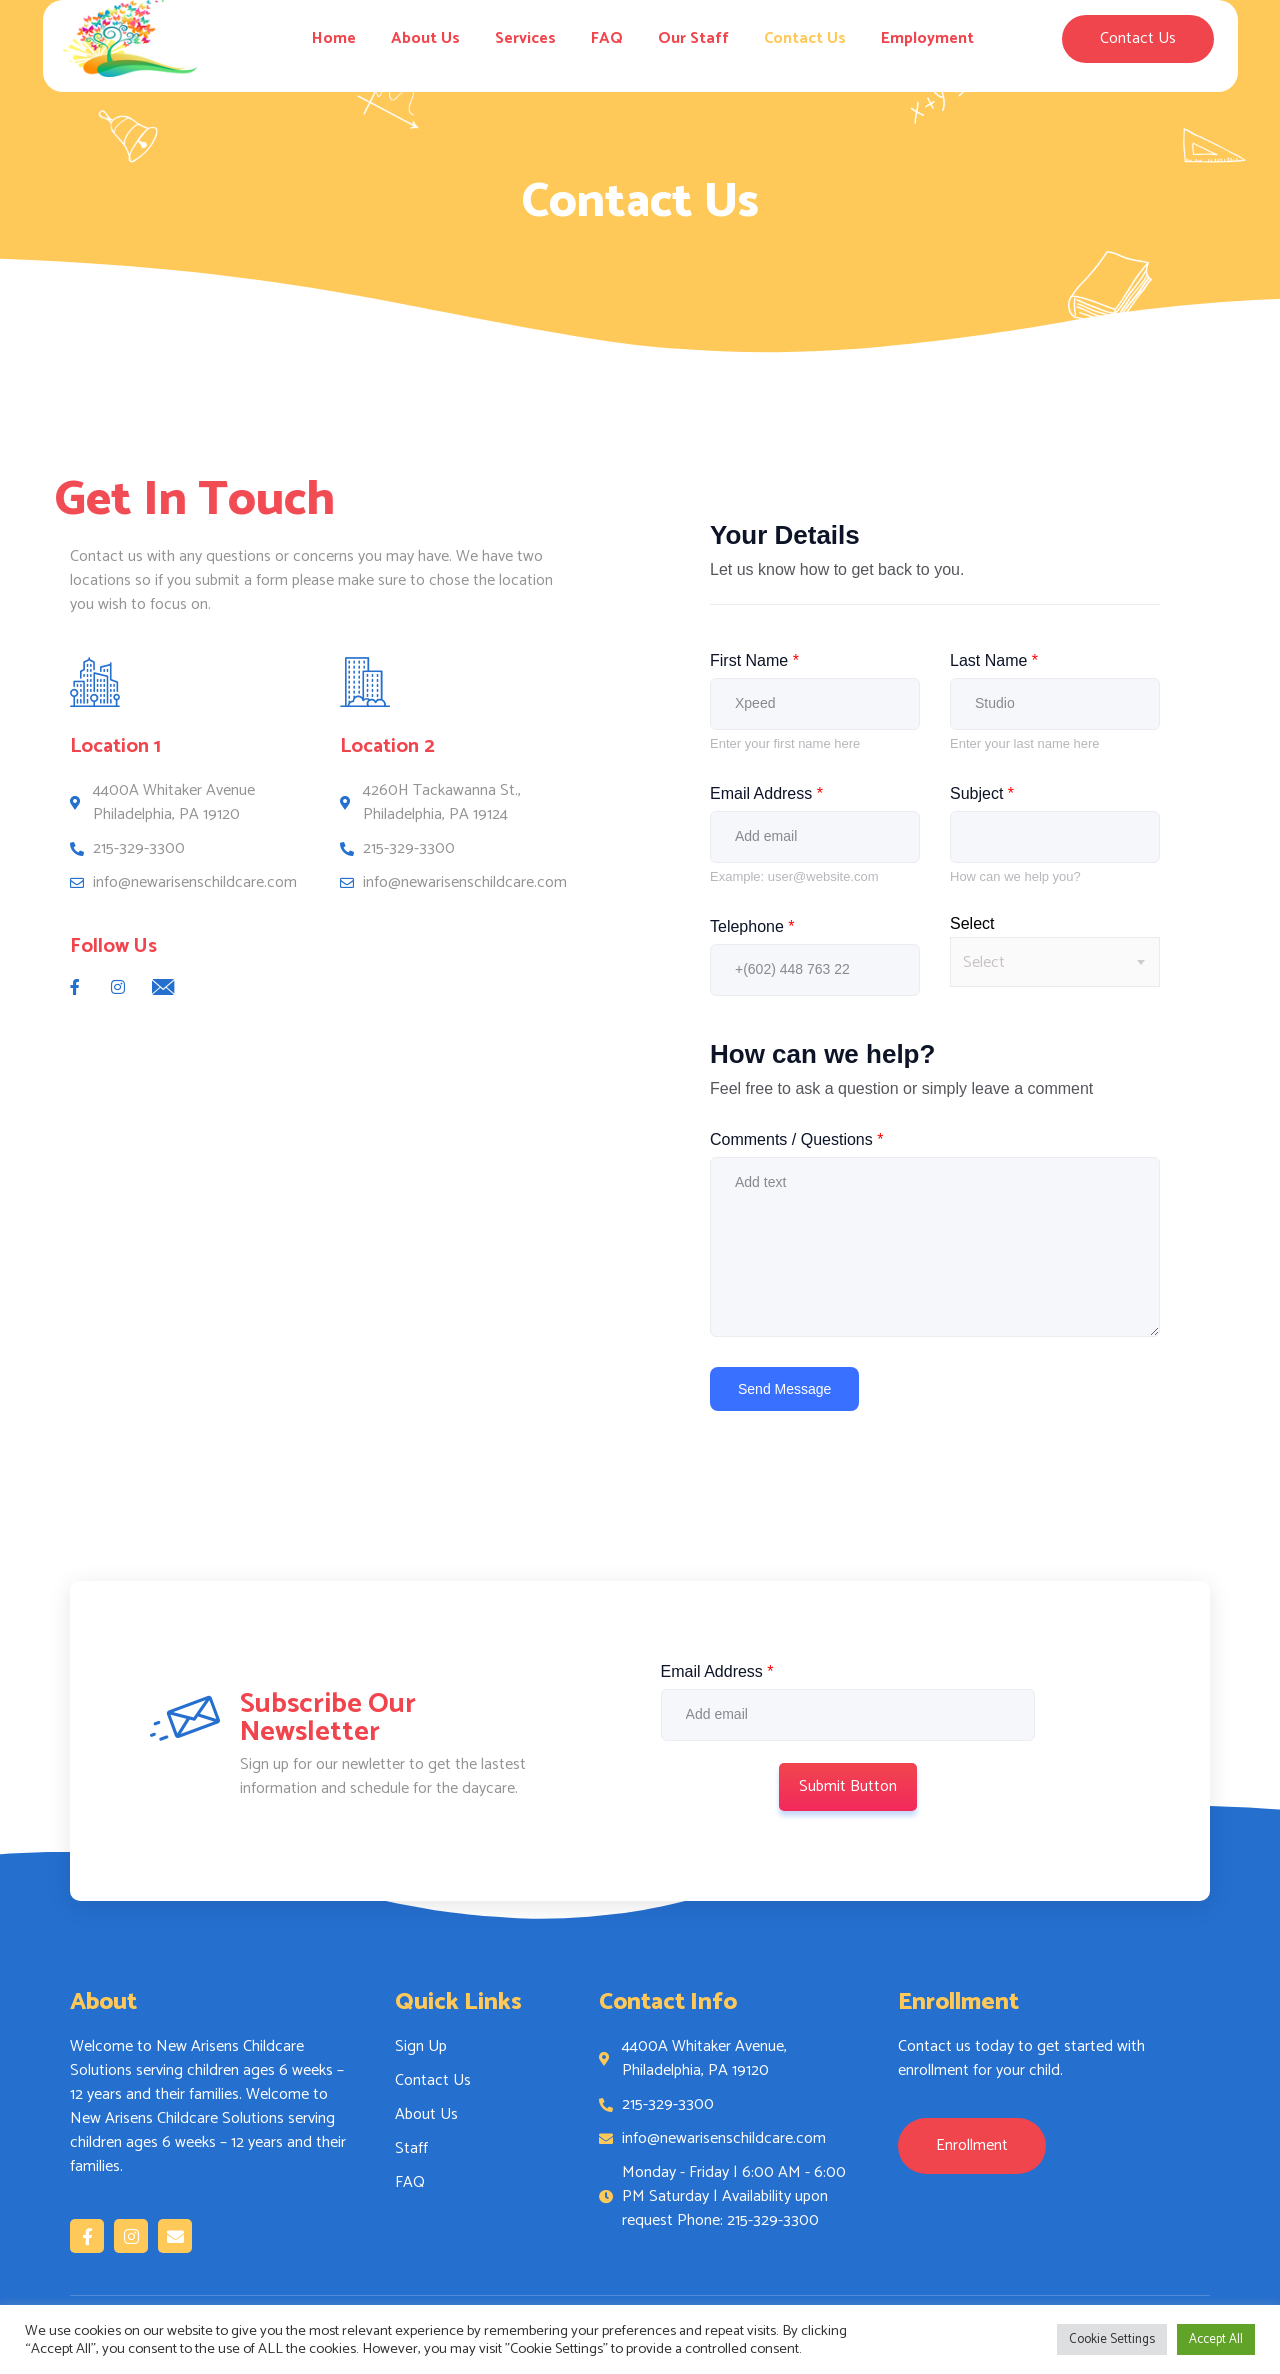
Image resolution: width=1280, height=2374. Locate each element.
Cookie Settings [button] (1112, 2339)
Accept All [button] (1216, 2339)
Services (525, 38)
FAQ (607, 38)
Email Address (766, 793)
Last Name (994, 660)
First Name (754, 660)
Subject (982, 793)
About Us (425, 38)
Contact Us (805, 38)
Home (334, 38)
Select (972, 924)
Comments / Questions (796, 1139)
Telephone (752, 926)
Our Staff (693, 38)
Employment (927, 38)
